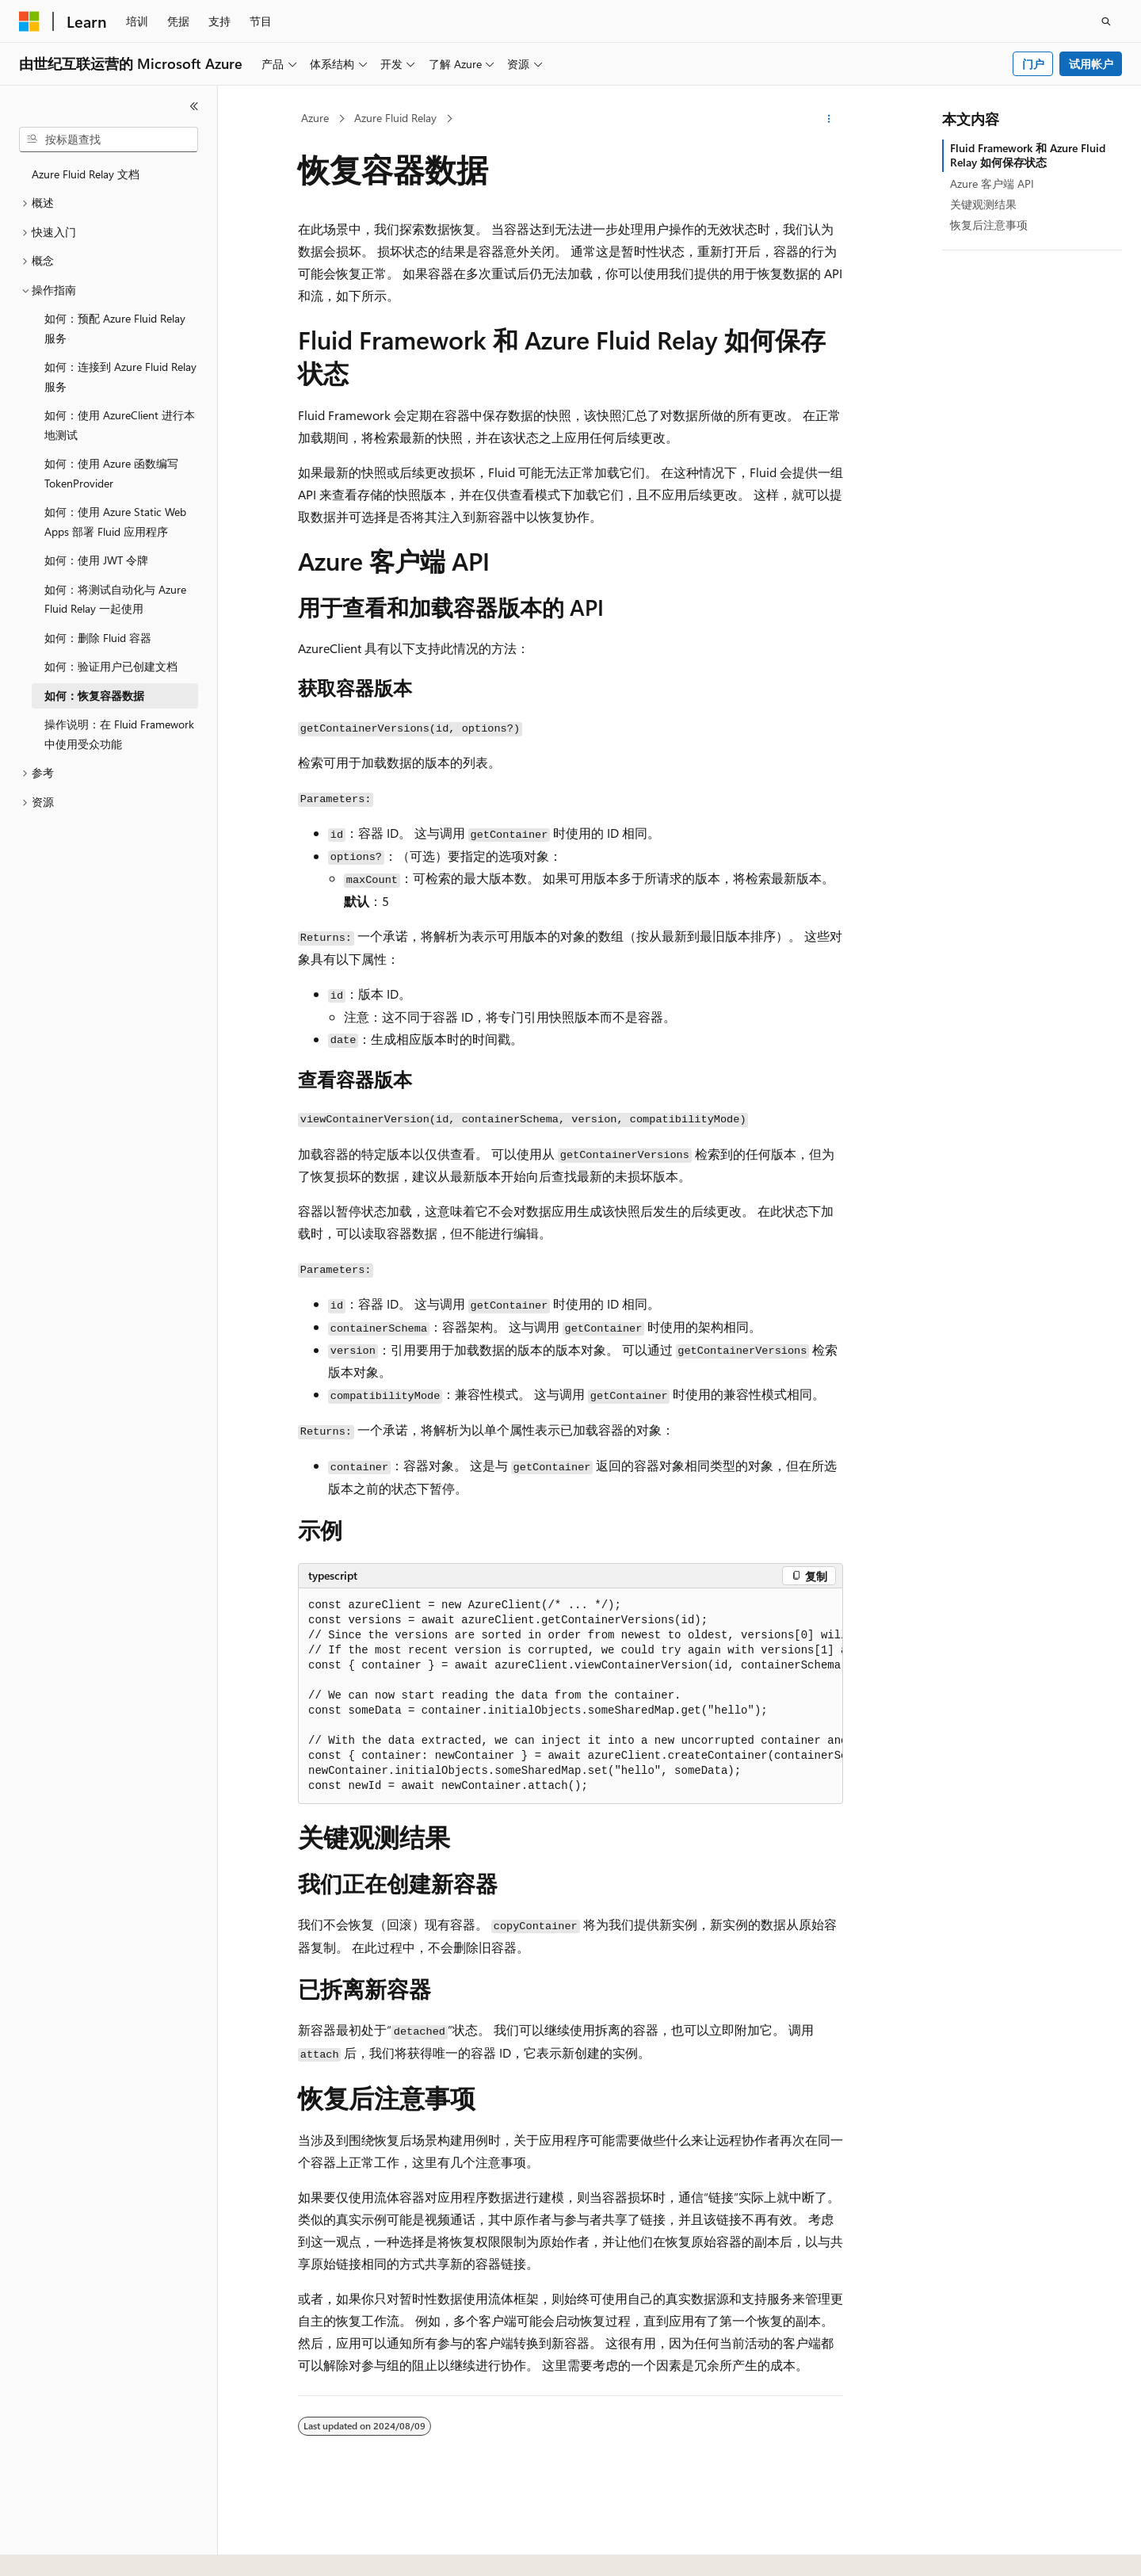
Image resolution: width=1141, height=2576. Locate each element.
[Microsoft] (29, 21)
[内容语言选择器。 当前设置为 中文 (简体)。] (62, 2550)
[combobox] (108, 139)
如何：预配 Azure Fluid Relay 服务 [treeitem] (114, 328)
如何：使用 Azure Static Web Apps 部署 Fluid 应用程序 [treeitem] (115, 521)
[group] (570, 1696)
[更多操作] (829, 119)
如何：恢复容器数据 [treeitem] (94, 695)
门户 (1033, 63)
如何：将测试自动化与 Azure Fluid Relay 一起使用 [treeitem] (115, 599)
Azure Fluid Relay (395, 117)
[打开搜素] (1106, 21)
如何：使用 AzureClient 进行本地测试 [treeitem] (119, 424)
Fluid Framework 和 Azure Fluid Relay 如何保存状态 (1027, 155)
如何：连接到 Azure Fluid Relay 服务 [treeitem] (120, 376)
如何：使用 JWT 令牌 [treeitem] (96, 560)
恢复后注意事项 (989, 224)
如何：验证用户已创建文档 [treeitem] (110, 666)
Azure (315, 117)
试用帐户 (1091, 63)
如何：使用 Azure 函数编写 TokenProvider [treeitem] (111, 473)
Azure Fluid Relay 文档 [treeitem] (85, 174)
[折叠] (194, 106)
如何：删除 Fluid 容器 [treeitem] (97, 637)
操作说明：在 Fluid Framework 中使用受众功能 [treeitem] (119, 734)
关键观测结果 (983, 204)
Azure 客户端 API (992, 183)
